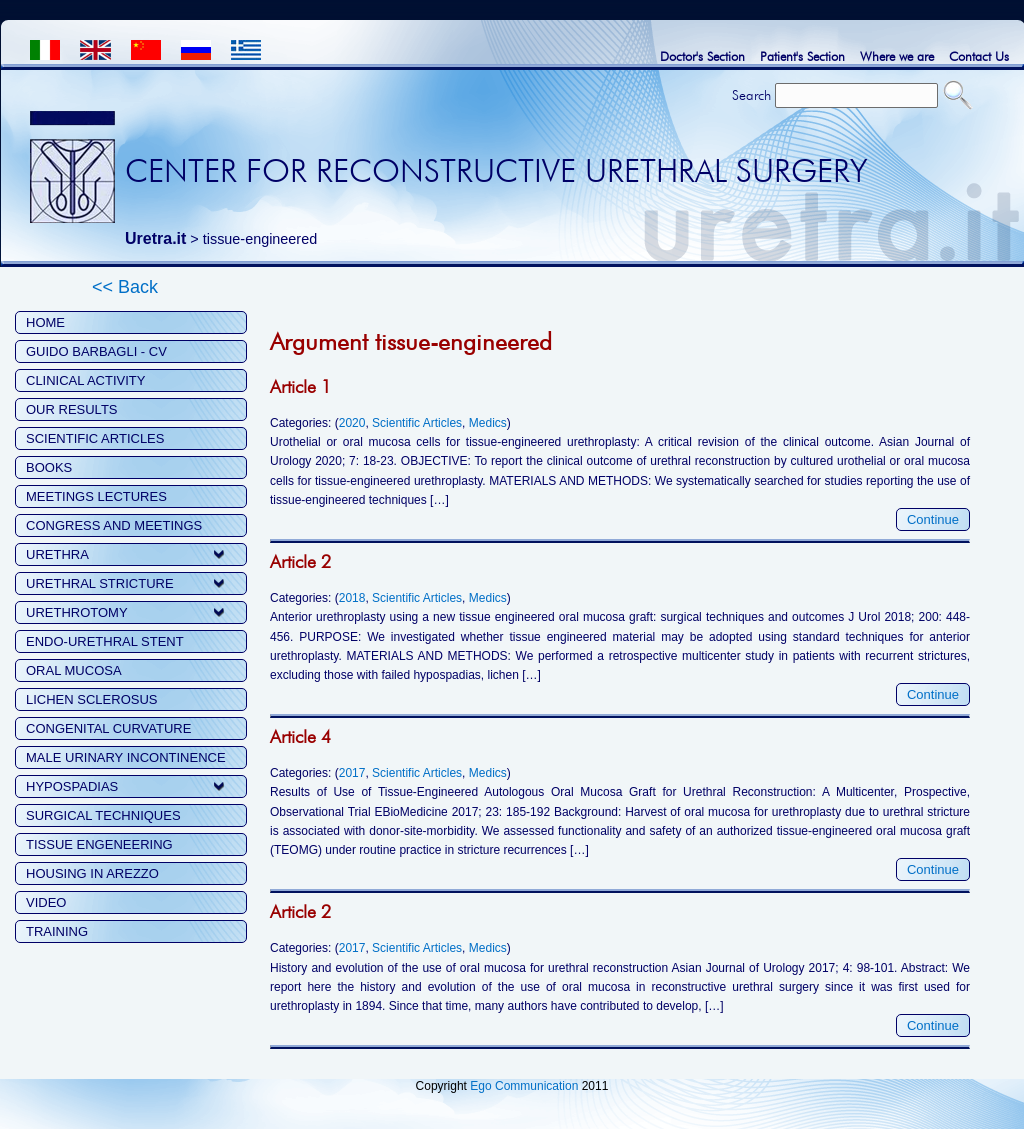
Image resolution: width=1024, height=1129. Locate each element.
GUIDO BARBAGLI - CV (96, 351)
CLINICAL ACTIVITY (85, 380)
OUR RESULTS (72, 409)
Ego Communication (524, 1086)
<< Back (125, 287)
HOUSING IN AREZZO (92, 873)
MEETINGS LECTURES (96, 496)
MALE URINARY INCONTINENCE (126, 757)
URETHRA (57, 554)
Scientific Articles (417, 423)
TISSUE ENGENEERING (99, 844)
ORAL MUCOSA (74, 670)
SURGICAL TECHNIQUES (103, 815)
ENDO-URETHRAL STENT (105, 641)
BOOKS (49, 467)
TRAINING (57, 931)
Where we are (897, 56)
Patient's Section (802, 56)
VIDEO (46, 902)
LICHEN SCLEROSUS (91, 699)
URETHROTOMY (77, 612)
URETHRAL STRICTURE (100, 583)
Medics (488, 423)
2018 (352, 598)
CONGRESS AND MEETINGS (114, 525)
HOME (45, 322)
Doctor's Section (702, 56)
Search (751, 95)
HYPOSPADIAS (72, 786)
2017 (352, 773)
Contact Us (979, 56)
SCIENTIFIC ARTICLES (95, 438)
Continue (933, 519)
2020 (352, 423)
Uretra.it (155, 238)
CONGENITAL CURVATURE (108, 728)
